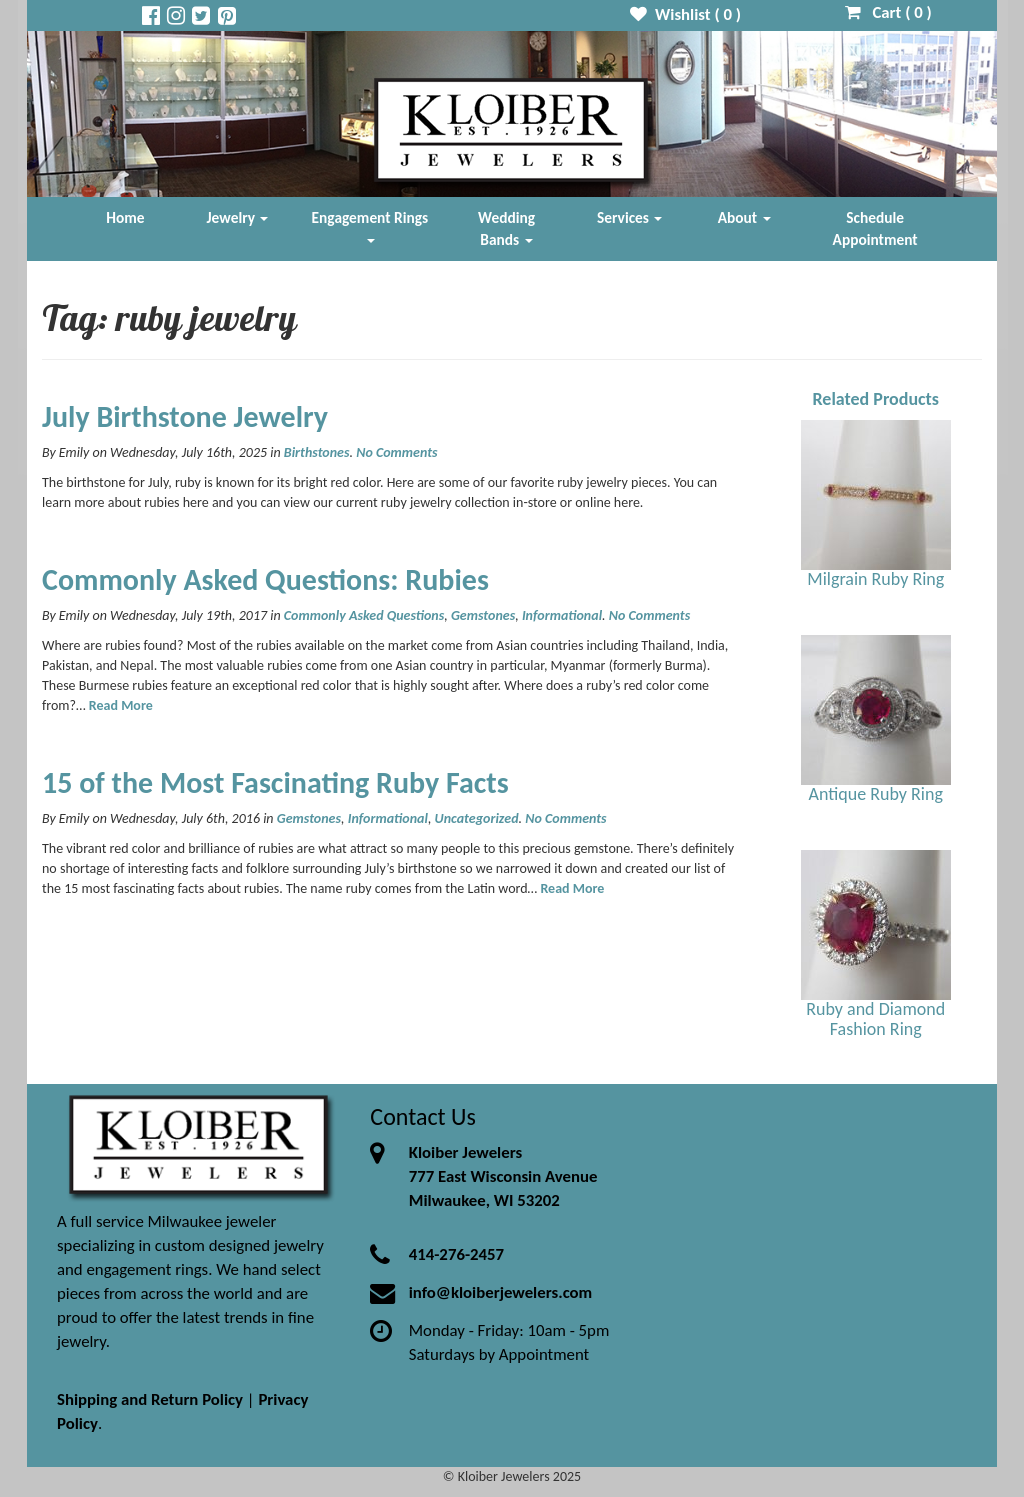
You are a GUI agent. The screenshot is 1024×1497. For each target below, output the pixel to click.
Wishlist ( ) (685, 14)
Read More (121, 705)
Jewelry (238, 217)
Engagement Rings (370, 225)
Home (125, 217)
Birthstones (317, 452)
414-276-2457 (456, 1254)
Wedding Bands (506, 228)
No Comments (396, 452)
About (744, 217)
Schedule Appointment (875, 228)
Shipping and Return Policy (150, 1399)
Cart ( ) (888, 12)
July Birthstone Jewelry (185, 416)
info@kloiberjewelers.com (501, 1292)
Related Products (875, 399)
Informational (562, 615)
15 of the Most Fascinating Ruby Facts (275, 782)
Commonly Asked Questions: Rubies (265, 579)
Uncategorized (477, 818)
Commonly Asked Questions (364, 615)
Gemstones (483, 615)
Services (630, 217)
